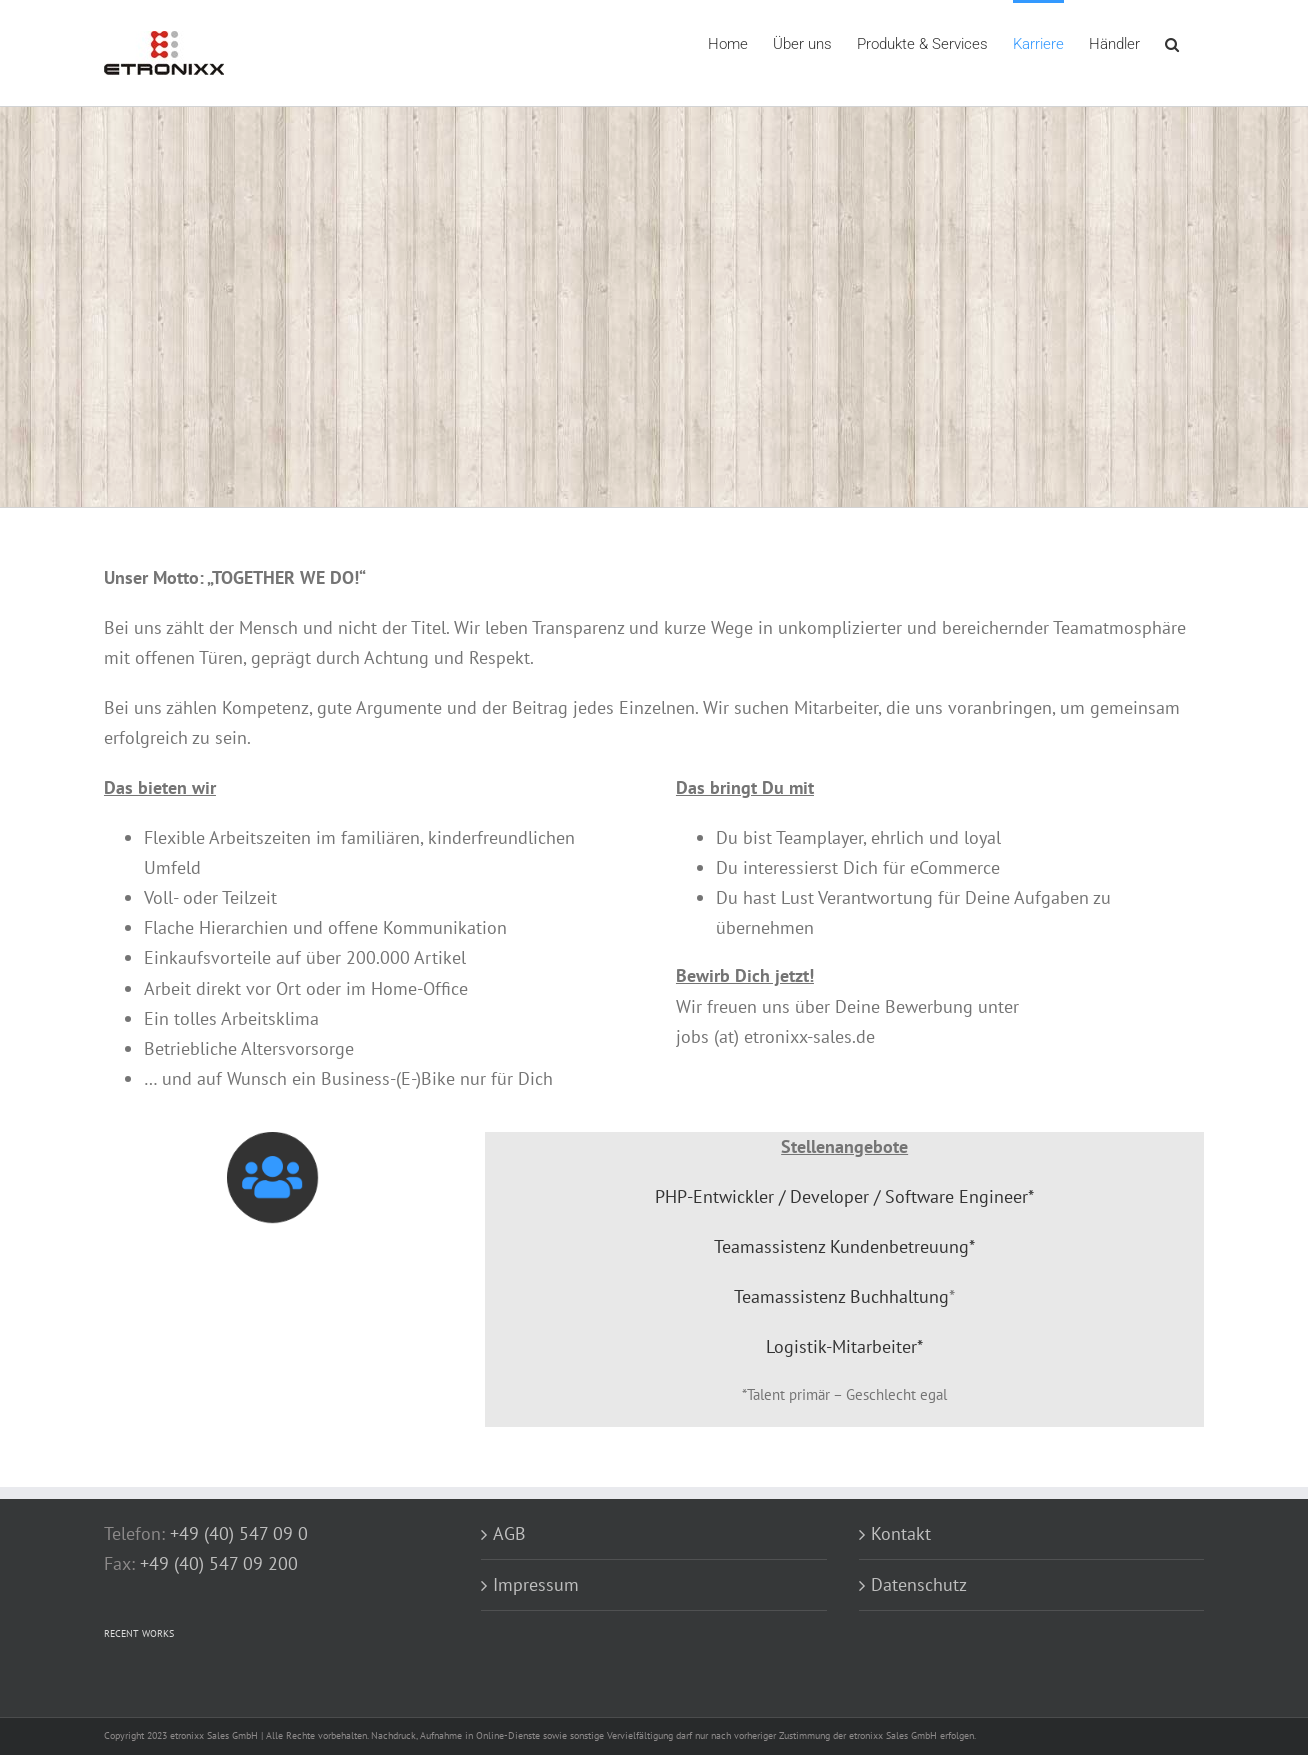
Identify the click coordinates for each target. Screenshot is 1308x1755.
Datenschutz (919, 1584)
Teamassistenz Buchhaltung (841, 1296)
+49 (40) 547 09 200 (219, 1563)
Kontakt (901, 1533)
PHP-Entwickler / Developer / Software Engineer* (844, 1196)
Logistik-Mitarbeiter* (844, 1346)
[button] (1172, 43)
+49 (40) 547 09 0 (239, 1533)
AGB (509, 1533)
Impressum (536, 1584)
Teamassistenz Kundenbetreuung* (844, 1246)
